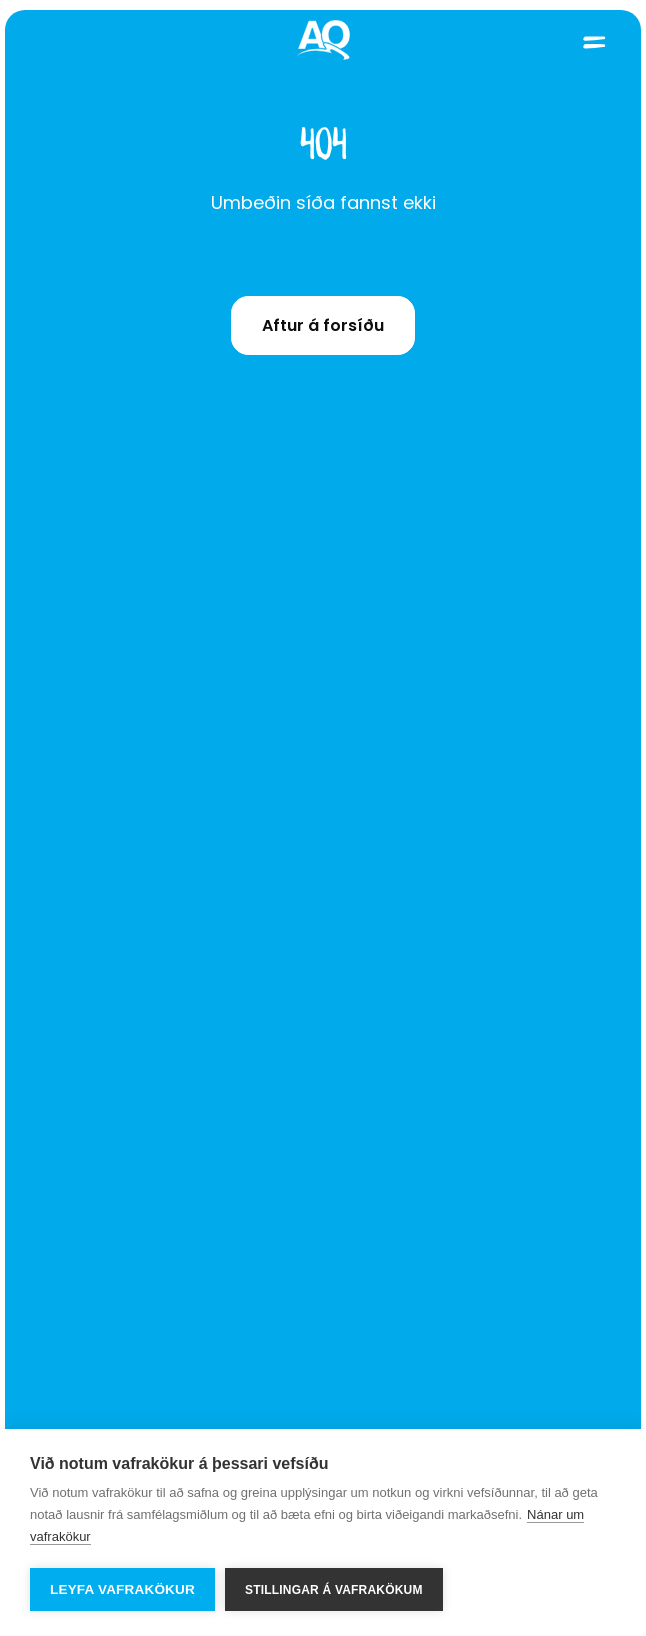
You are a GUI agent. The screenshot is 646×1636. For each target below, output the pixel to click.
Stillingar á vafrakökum (334, 1590)
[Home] (323, 41)
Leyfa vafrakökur (122, 1589)
